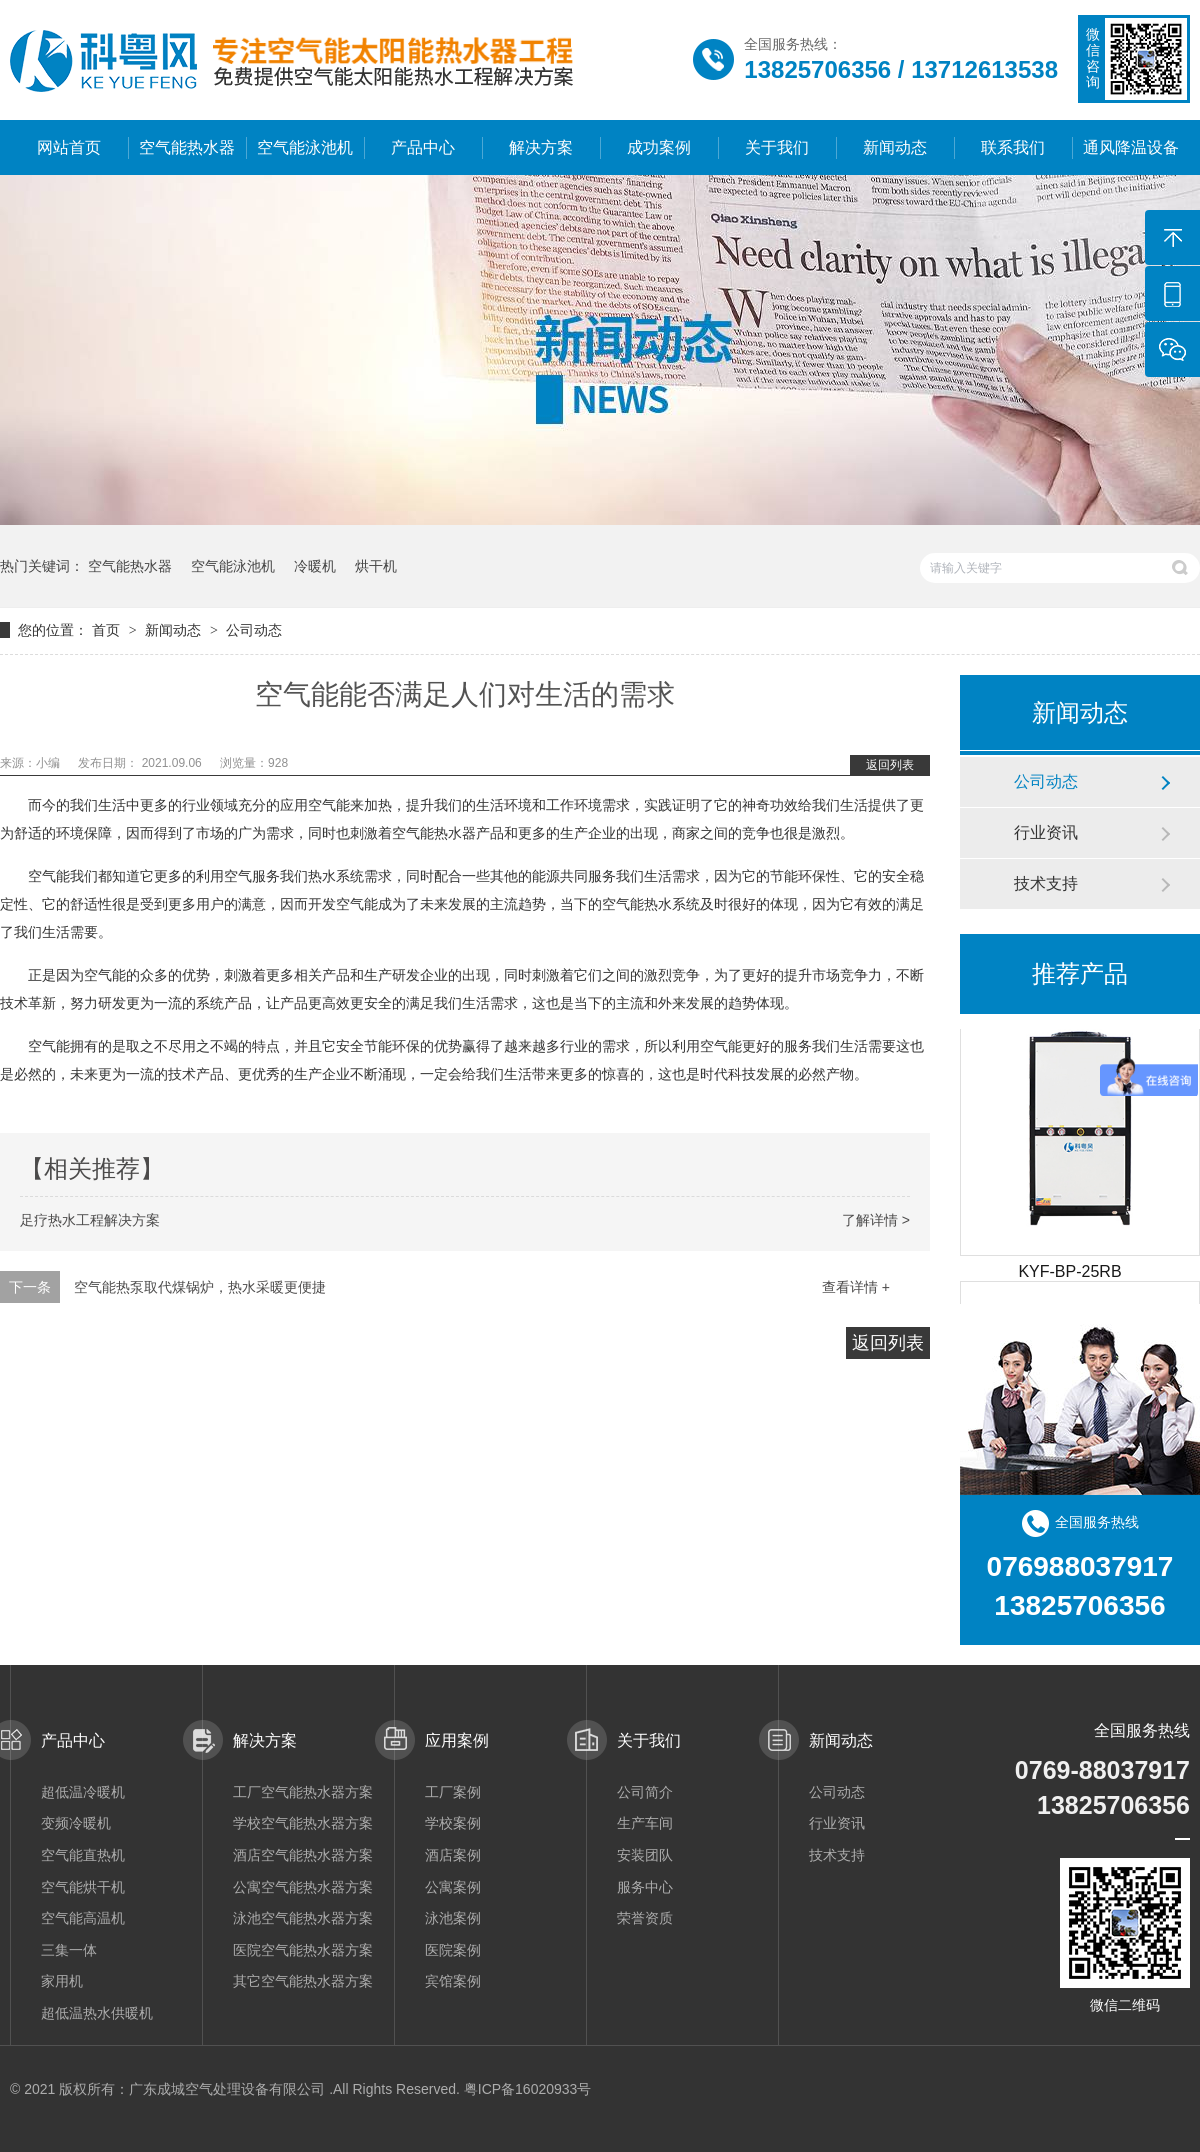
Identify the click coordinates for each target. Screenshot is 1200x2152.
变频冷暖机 (76, 1823)
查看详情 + (856, 1287)
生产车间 (645, 1823)
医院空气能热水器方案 (303, 1950)
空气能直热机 (83, 1855)
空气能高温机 (83, 1918)
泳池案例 (453, 1918)
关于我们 (777, 147)
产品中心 (423, 147)
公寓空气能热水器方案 (303, 1887)
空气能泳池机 (305, 147)
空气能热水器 (187, 147)
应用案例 (457, 1740)
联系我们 (1013, 147)
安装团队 (645, 1855)
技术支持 (1046, 883)
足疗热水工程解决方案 (90, 1220)
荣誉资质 (645, 1918)
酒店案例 (453, 1855)
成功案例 (659, 147)
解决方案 (541, 147)
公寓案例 (453, 1887)
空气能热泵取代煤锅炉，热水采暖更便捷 (200, 1287)
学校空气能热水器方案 (303, 1823)
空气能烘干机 (83, 1887)
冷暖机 (315, 566)
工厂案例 (453, 1792)
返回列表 (890, 765)
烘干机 (376, 566)
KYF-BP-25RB (1069, 1274)
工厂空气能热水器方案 (303, 1792)
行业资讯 (1046, 832)
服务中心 (645, 1887)
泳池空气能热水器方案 (303, 1918)
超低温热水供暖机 (97, 2013)
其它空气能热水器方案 (303, 1981)
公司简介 (645, 1792)
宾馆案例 (453, 1981)
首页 (108, 630)
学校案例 (453, 1823)
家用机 (62, 1981)
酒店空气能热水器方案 (303, 1855)
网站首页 (69, 147)
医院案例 (453, 1950)
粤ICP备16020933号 (528, 2089)
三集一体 (69, 1950)
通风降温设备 (1131, 147)
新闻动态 (895, 147)
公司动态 (254, 630)
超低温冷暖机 (83, 1792)
